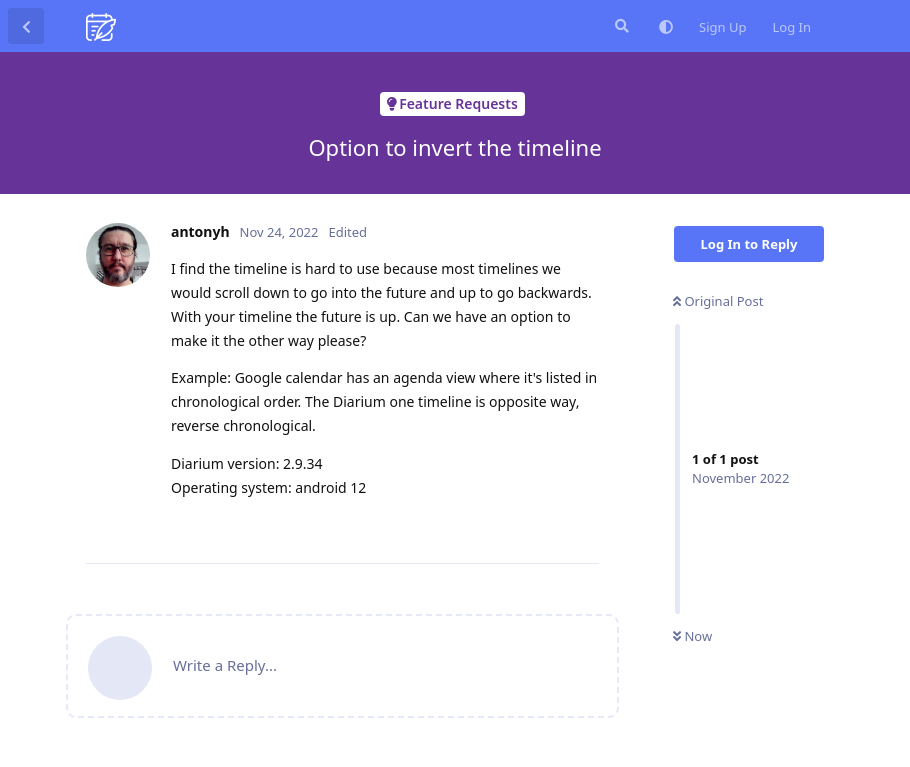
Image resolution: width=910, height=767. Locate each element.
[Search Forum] (620, 26)
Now (692, 636)
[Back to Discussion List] (26, 26)
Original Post (718, 301)
